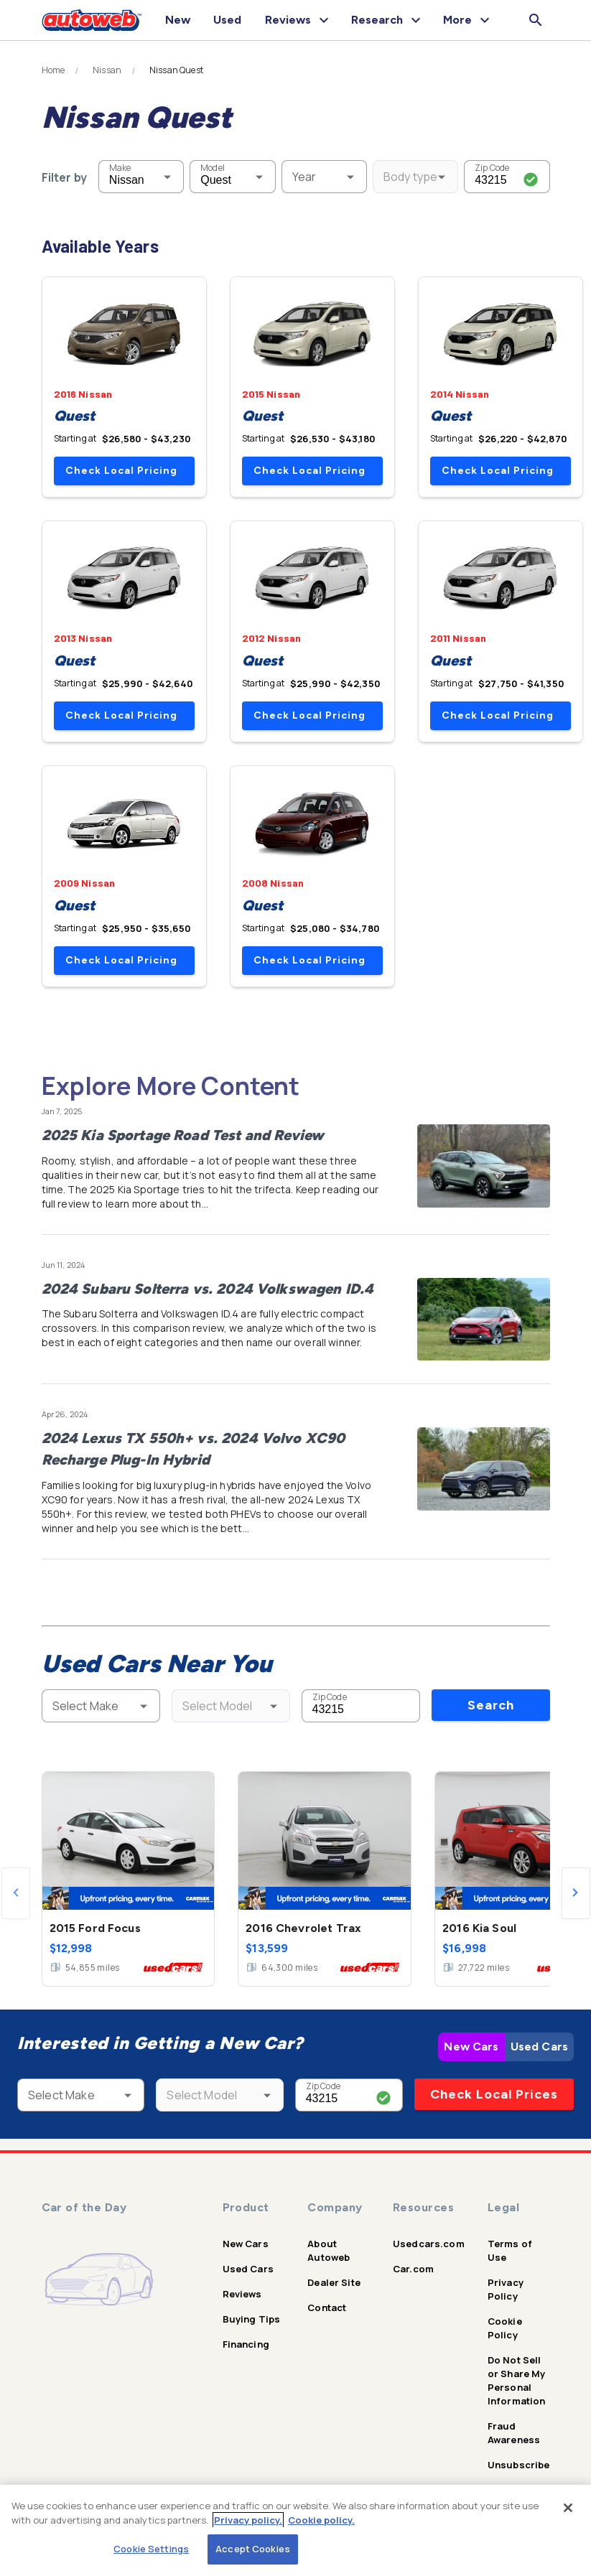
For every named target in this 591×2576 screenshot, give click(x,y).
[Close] (568, 2508)
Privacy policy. (248, 2520)
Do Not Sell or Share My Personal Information (517, 2380)
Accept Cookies (252, 2548)
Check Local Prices (494, 2094)
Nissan (107, 70)
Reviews (242, 2293)
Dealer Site (333, 2282)
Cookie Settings (151, 2548)
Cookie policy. (321, 2520)
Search (490, 1705)
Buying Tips (252, 2319)
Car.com (413, 2268)
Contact (326, 2307)
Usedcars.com (429, 2243)
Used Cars (539, 2046)
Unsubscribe (519, 2464)
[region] (295, 2530)
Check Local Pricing (121, 471)
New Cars (471, 2046)
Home (53, 70)
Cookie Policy (505, 2328)
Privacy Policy (505, 2289)
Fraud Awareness (514, 2432)
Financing (246, 2344)
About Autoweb (328, 2250)
